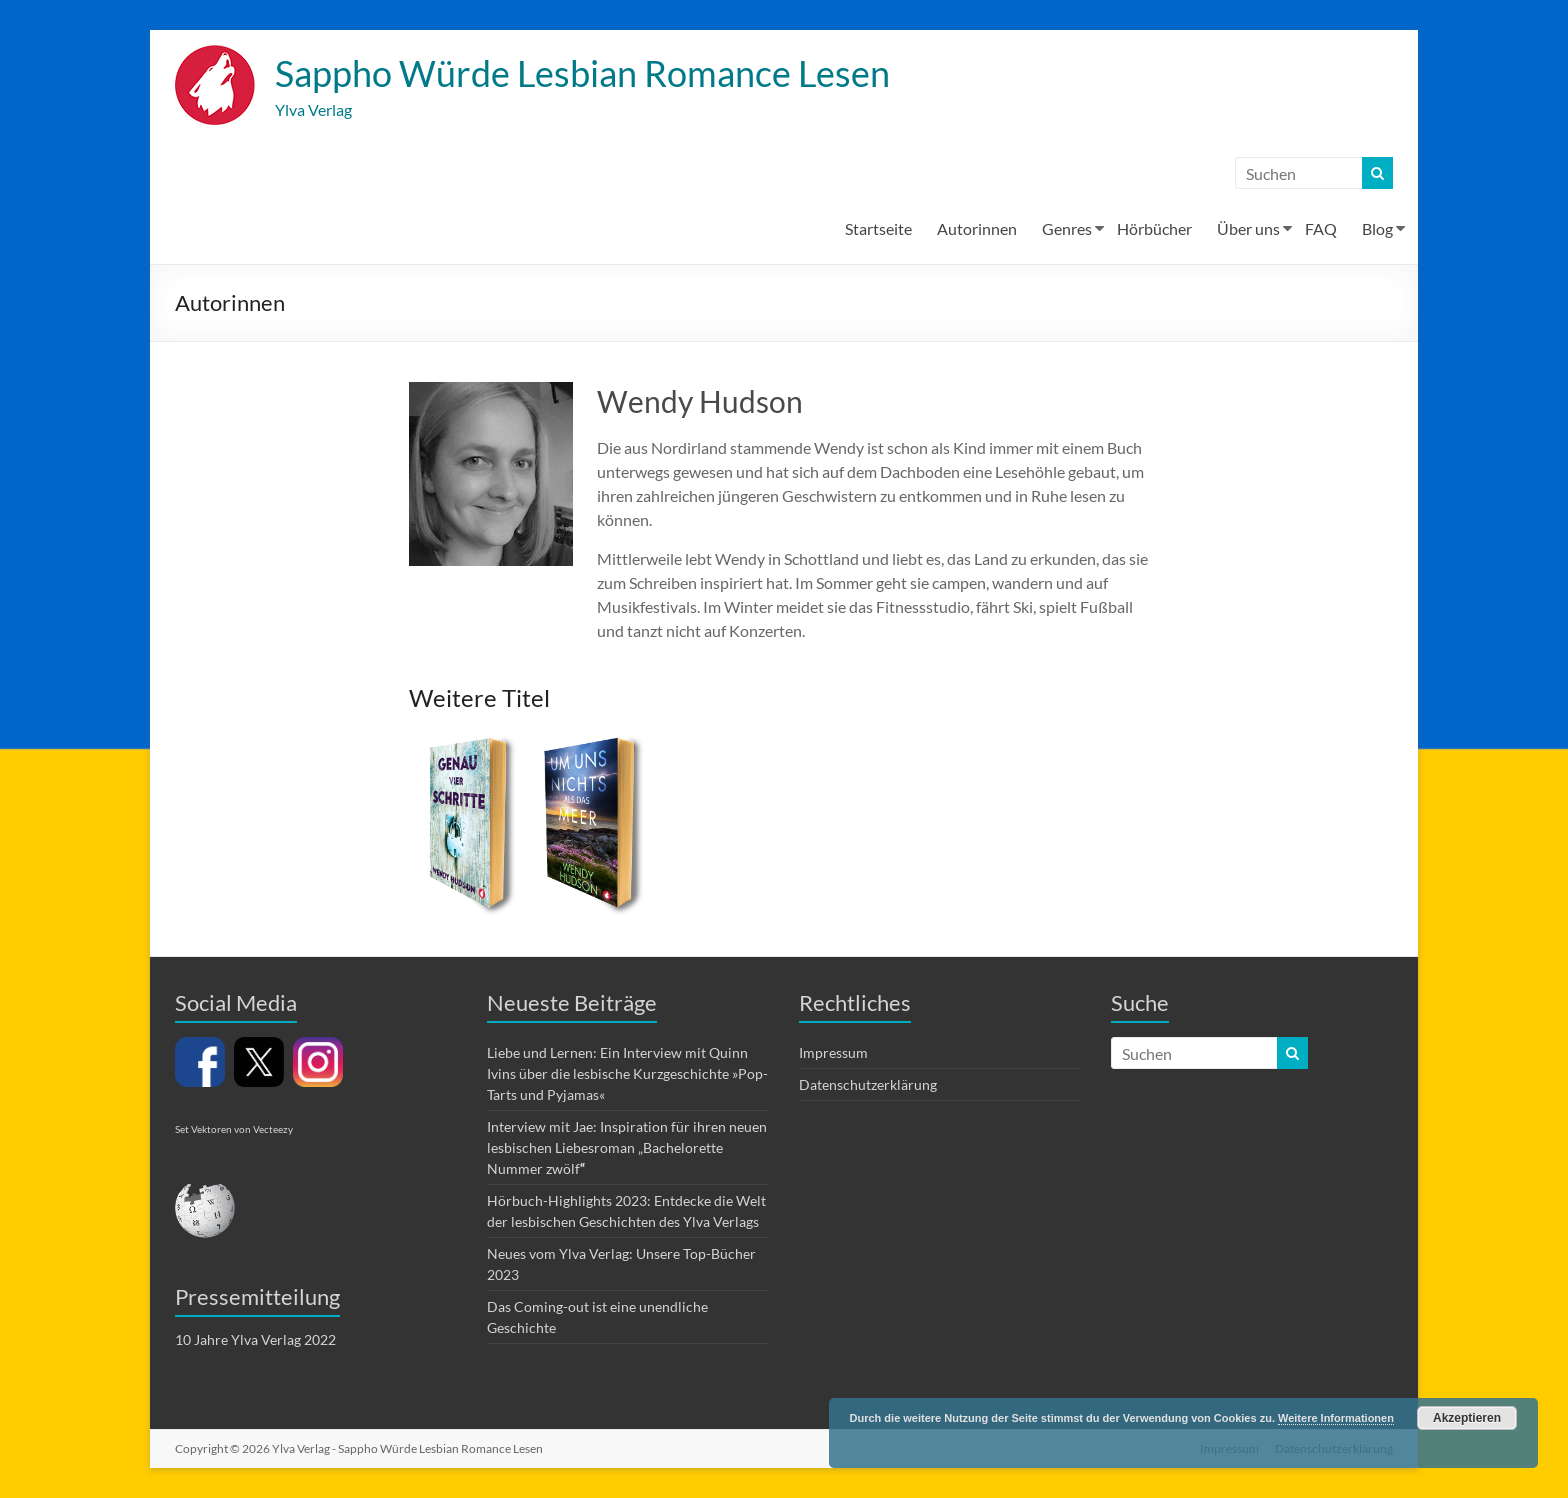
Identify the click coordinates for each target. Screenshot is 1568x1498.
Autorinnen (977, 228)
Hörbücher (1154, 228)
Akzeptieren (1467, 1418)
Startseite (878, 228)
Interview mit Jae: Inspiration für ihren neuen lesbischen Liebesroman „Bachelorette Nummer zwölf (627, 1147)
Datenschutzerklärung (868, 1084)
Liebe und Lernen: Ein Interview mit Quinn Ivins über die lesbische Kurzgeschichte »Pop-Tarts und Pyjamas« (627, 1073)
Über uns (1248, 228)
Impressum (833, 1052)
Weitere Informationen (1336, 1418)
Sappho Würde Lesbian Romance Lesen (582, 73)
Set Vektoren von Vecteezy (234, 1129)
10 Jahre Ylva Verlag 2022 (255, 1339)
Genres (1067, 228)
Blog (1377, 228)
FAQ (1321, 228)
